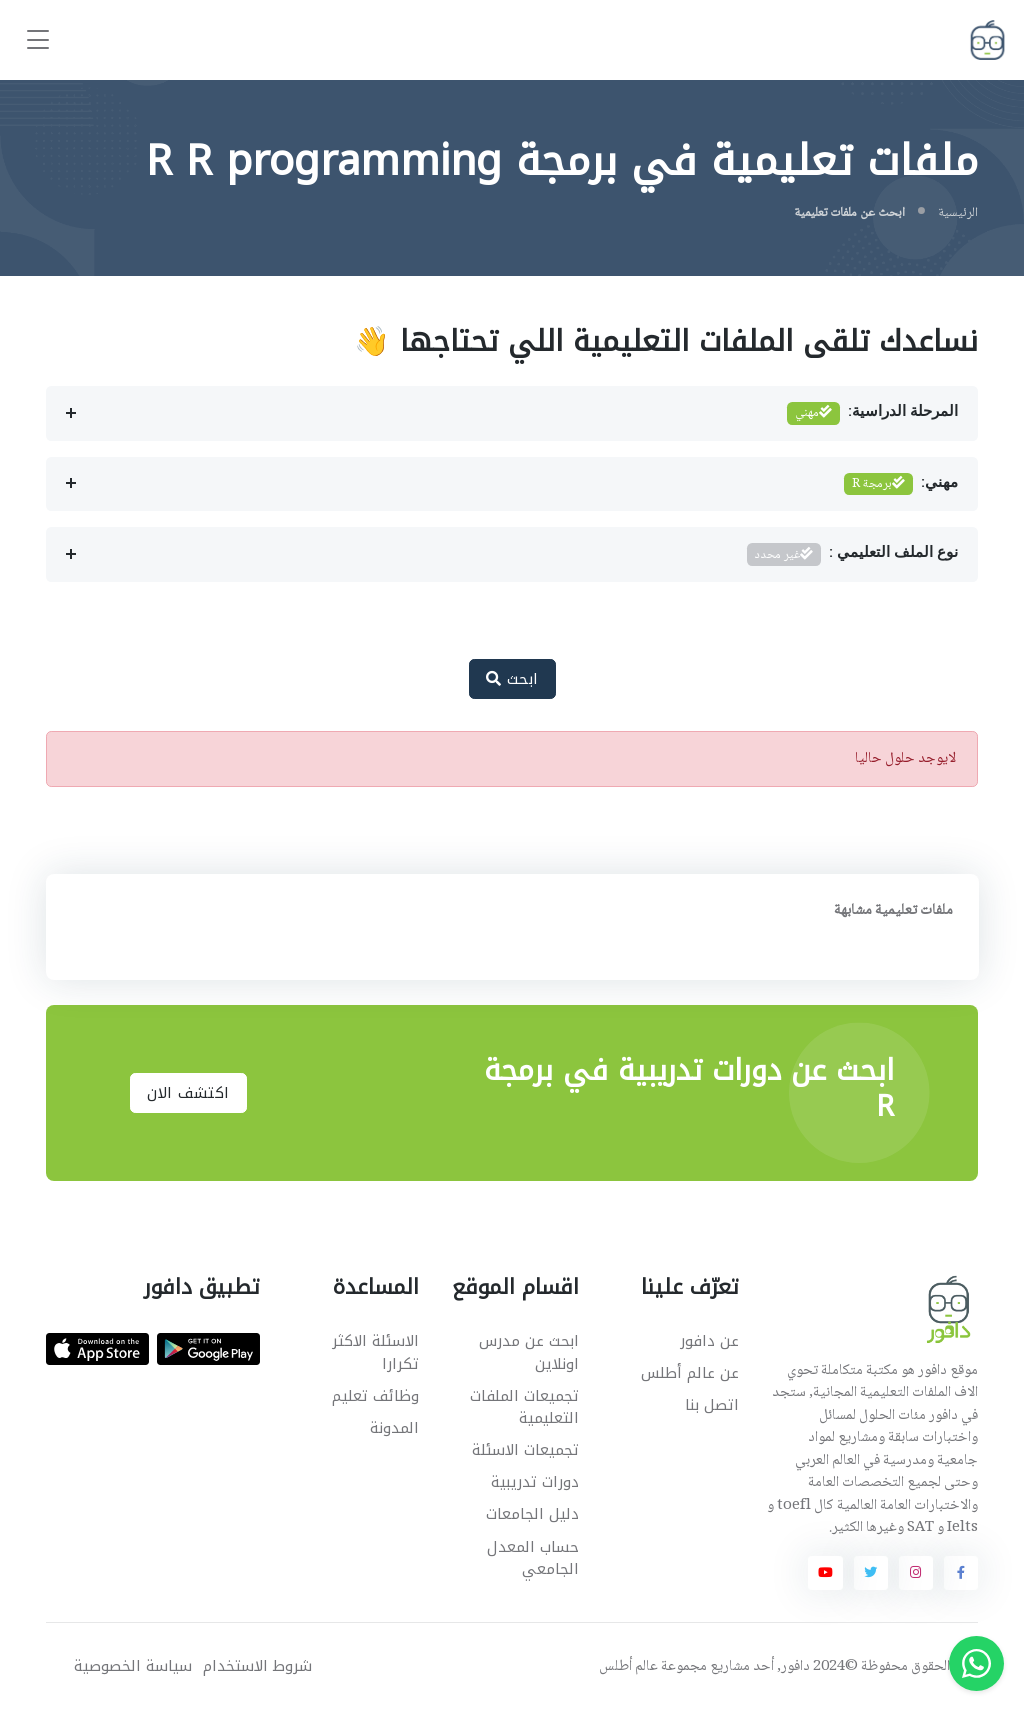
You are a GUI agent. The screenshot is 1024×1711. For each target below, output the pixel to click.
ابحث (512, 679)
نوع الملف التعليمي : (853, 554)
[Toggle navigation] (38, 40)
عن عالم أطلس (690, 1373)
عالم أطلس (628, 1667)
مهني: (901, 484)
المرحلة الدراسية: (873, 413)
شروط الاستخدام (257, 1666)
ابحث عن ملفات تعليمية (849, 213)
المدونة (394, 1428)
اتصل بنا (712, 1405)
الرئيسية (958, 213)
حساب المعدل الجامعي (533, 1558)
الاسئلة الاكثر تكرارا (375, 1352)
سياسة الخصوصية (133, 1666)
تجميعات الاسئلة (525, 1450)
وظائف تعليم (375, 1396)
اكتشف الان (188, 1093)
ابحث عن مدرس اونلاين (529, 1352)
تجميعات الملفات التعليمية (524, 1407)
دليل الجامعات (532, 1514)
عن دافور (709, 1341)
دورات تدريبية (535, 1482)
